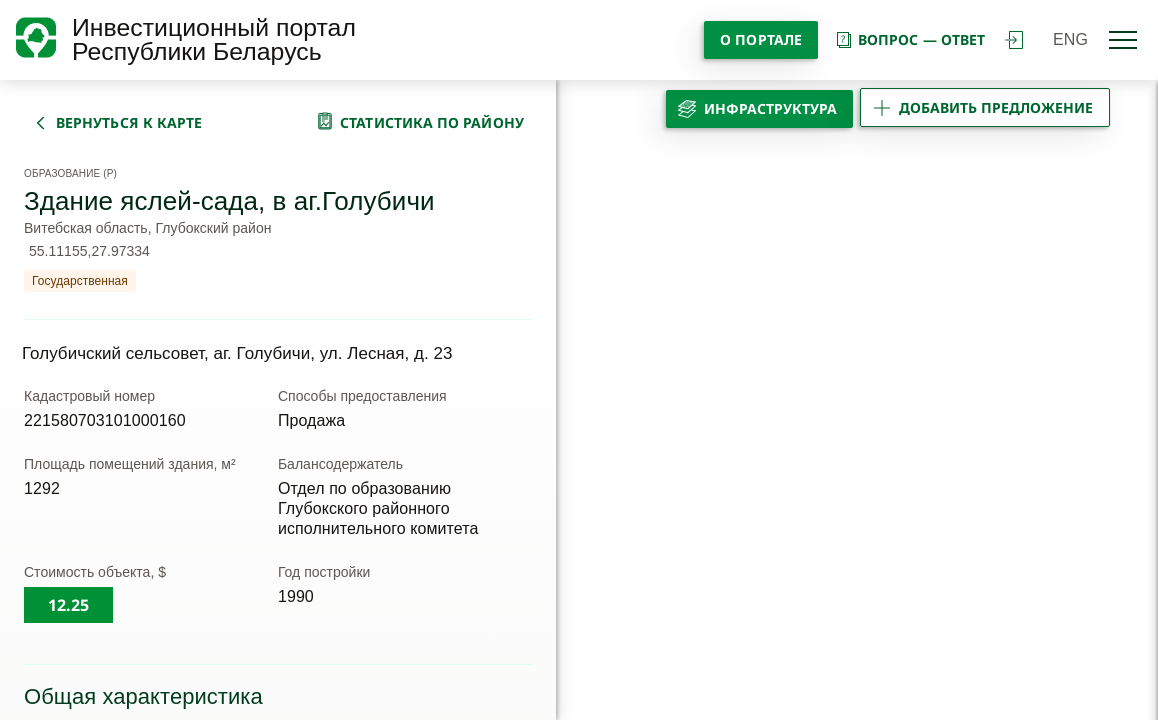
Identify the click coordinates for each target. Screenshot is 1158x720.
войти (1014, 40)
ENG (1070, 39)
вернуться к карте (129, 122)
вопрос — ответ (909, 39)
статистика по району (432, 122)
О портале (761, 39)
